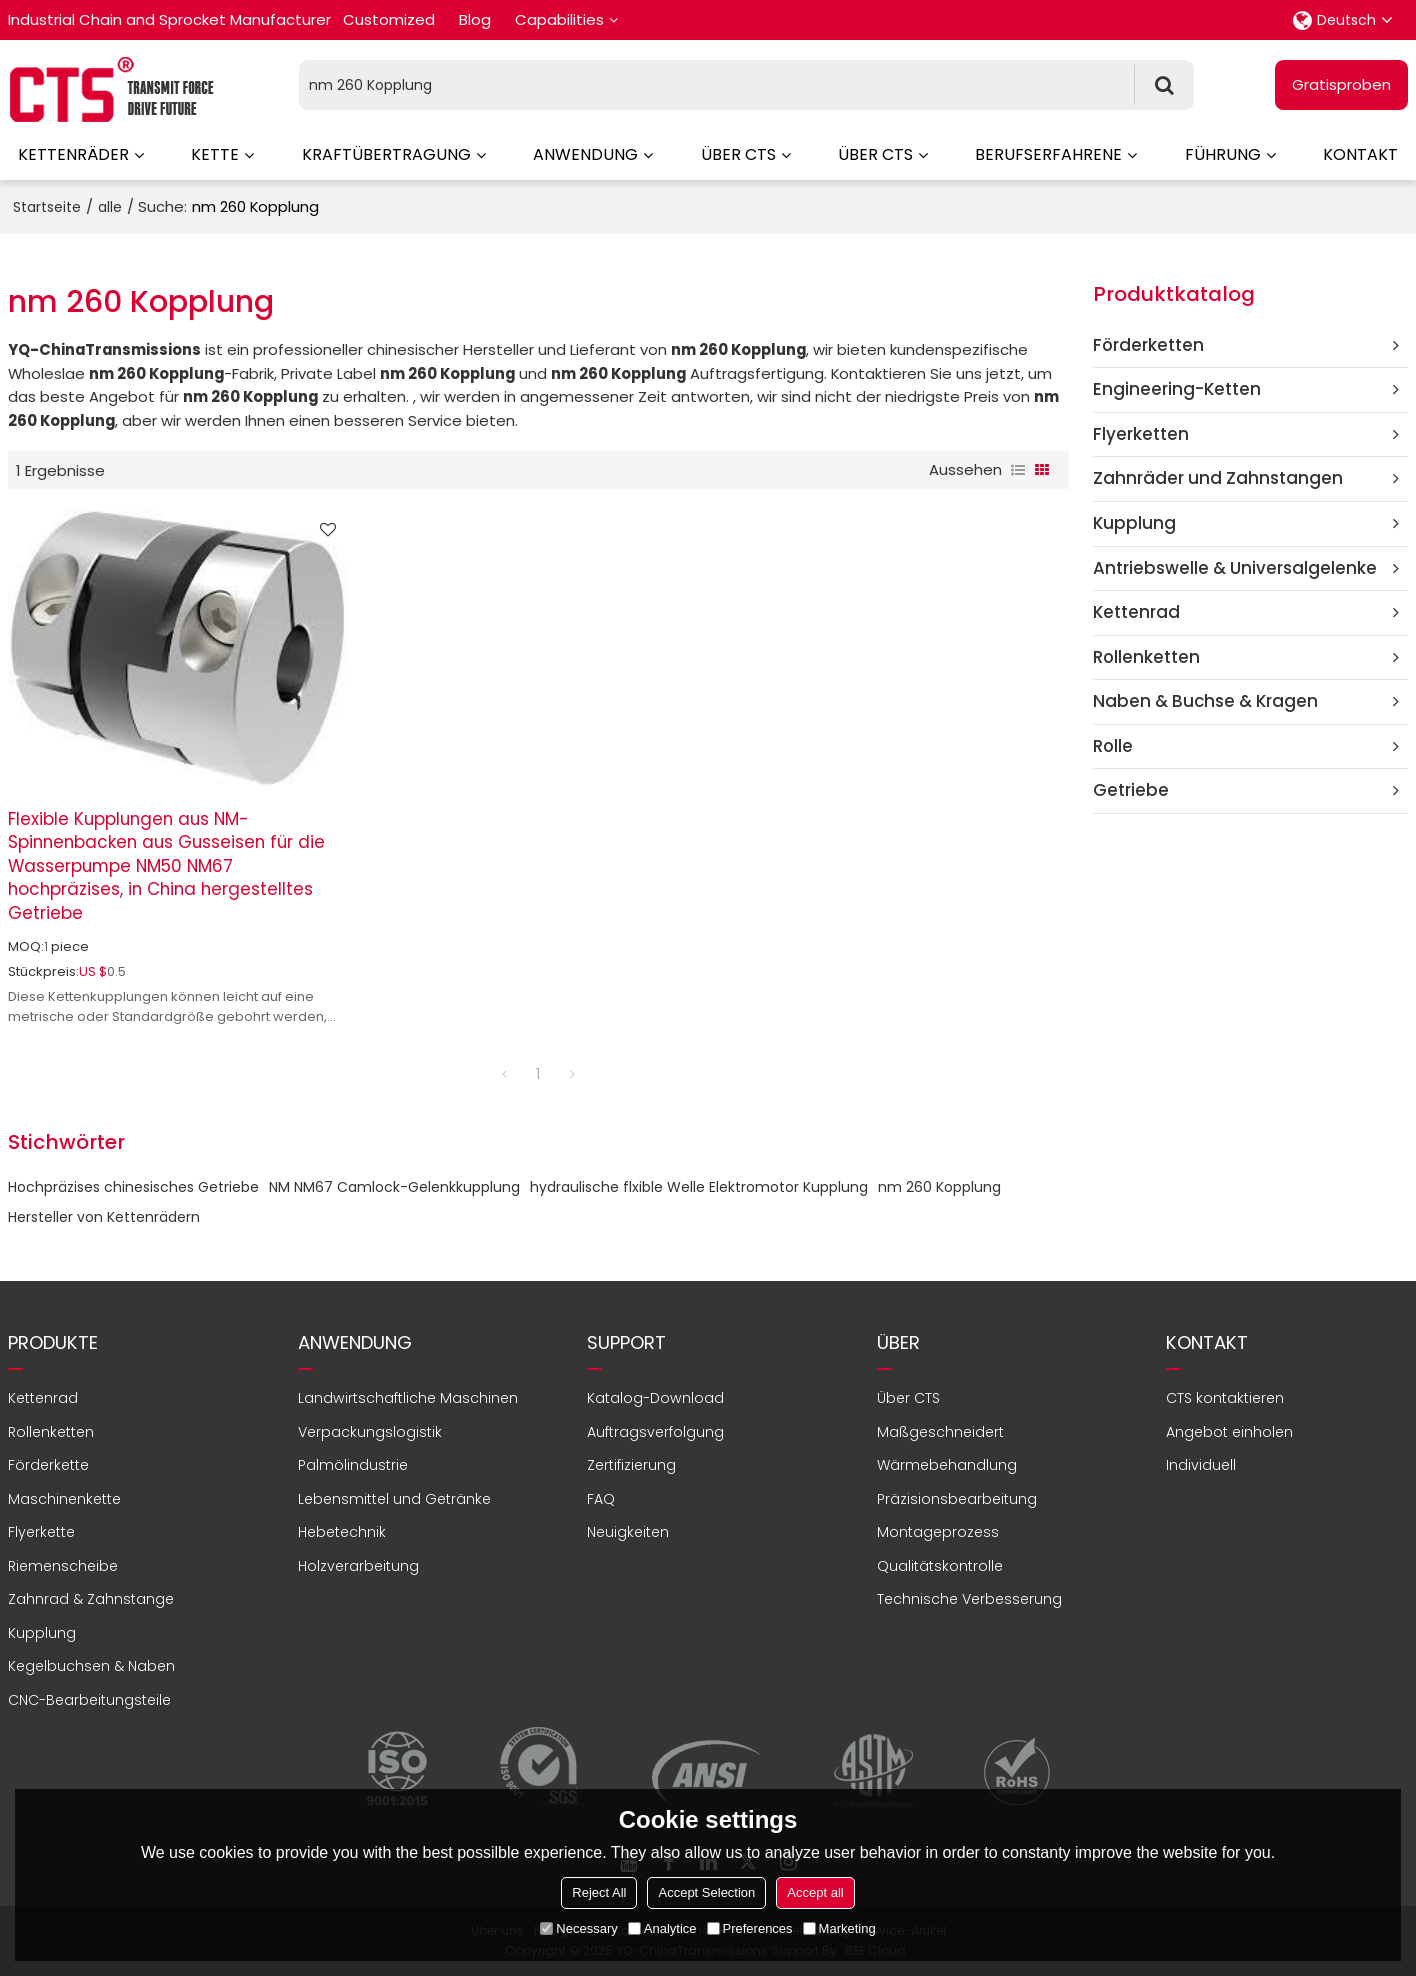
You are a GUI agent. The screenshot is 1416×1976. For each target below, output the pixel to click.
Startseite (47, 207)
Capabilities (559, 19)
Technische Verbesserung (969, 1599)
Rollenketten (51, 1432)
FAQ (601, 1499)
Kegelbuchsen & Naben (91, 1666)
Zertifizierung (631, 1465)
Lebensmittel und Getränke (394, 1499)
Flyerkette (41, 1532)
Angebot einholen (1229, 1432)
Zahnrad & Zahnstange (91, 1599)
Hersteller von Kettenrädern (104, 1217)
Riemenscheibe (63, 1566)
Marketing (839, 1928)
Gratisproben (1341, 84)
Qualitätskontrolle (940, 1566)
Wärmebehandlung (947, 1465)
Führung (1223, 154)
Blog (475, 19)
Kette (215, 154)
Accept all (815, 1892)
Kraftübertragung (386, 154)
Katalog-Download (655, 1398)
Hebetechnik (342, 1532)
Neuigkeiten (628, 1532)
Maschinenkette (64, 1499)
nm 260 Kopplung (939, 1187)
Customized (389, 19)
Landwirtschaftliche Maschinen (408, 1398)
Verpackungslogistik (370, 1432)
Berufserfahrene (1048, 154)
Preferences (750, 1928)
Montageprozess (938, 1532)
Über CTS (738, 154)
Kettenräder (73, 154)
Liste (1018, 470)
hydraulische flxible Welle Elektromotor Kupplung (699, 1187)
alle (110, 207)
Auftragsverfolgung (655, 1432)
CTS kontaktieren (1225, 1398)
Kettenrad (43, 1398)
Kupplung (42, 1633)
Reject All (599, 1892)
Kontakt (1360, 154)
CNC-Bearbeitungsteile (89, 1700)
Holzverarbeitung (358, 1566)
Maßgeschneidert (940, 1432)
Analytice (662, 1928)
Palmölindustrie (353, 1465)
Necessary (578, 1928)
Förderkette (48, 1465)
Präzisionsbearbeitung (957, 1499)
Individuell (1201, 1465)
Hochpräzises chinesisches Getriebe (133, 1187)
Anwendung (585, 154)
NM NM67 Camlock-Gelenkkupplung (394, 1187)
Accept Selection (706, 1892)
